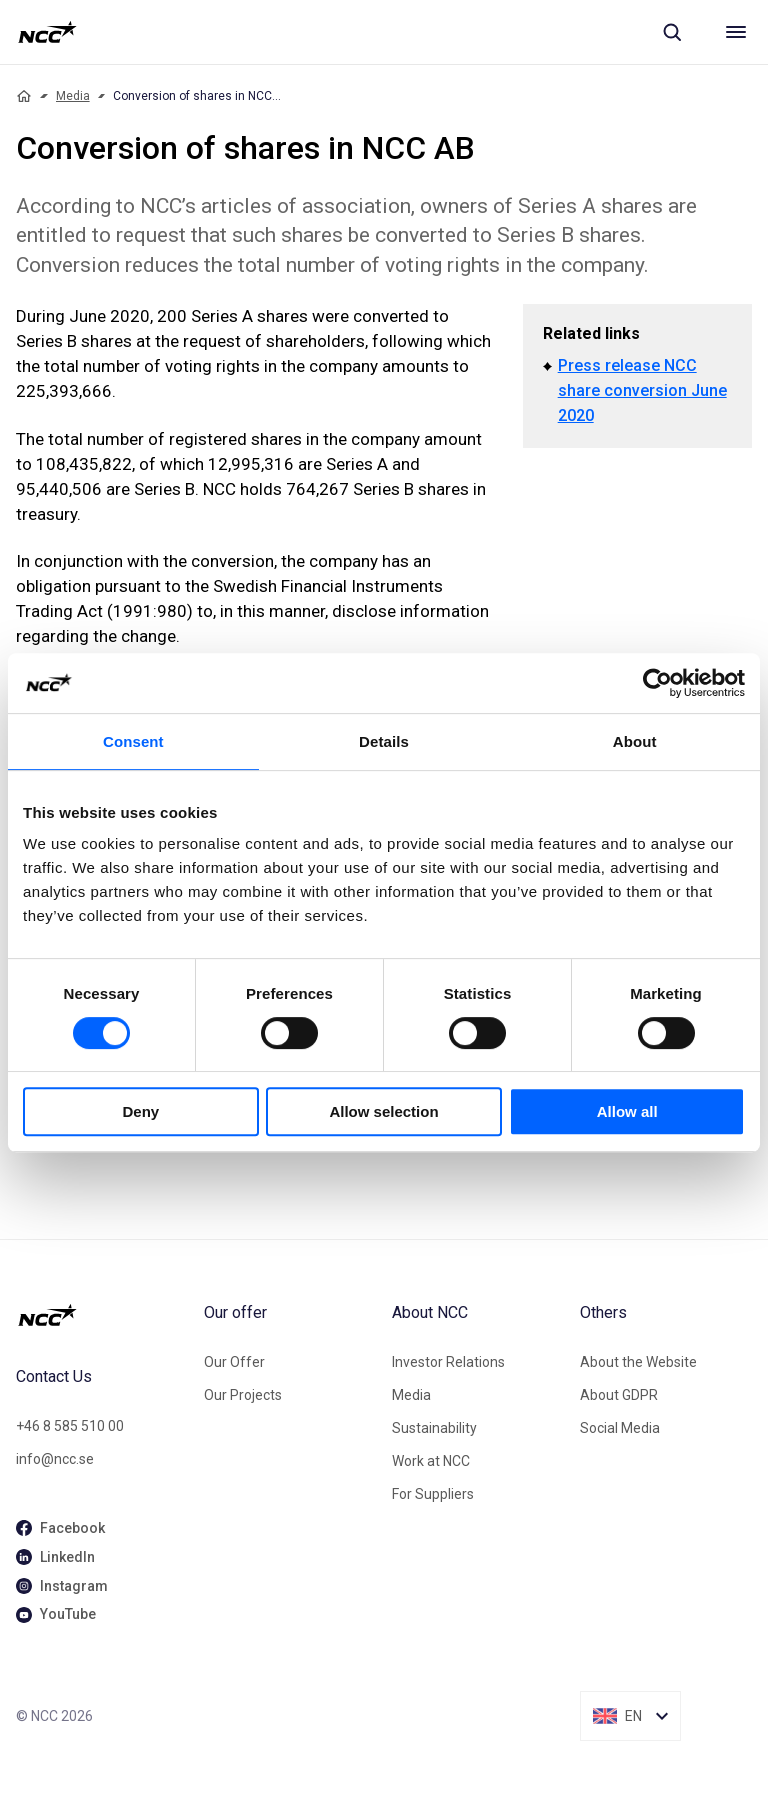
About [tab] (635, 741)
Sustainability (434, 1428)
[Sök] (672, 32)
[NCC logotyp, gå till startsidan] (47, 32)
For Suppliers (433, 1494)
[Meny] (736, 32)
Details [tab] (384, 741)
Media (73, 96)
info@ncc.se (55, 1459)
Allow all (627, 1111)
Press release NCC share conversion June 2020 (642, 390)
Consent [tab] (133, 741)
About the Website (638, 1362)
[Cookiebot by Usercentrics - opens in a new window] (657, 683)
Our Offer (234, 1362)
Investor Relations (448, 1362)
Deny (140, 1111)
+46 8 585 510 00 (70, 1426)
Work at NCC (431, 1461)
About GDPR (619, 1395)
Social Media (620, 1428)
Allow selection (383, 1111)
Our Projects (243, 1395)
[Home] (24, 96)
